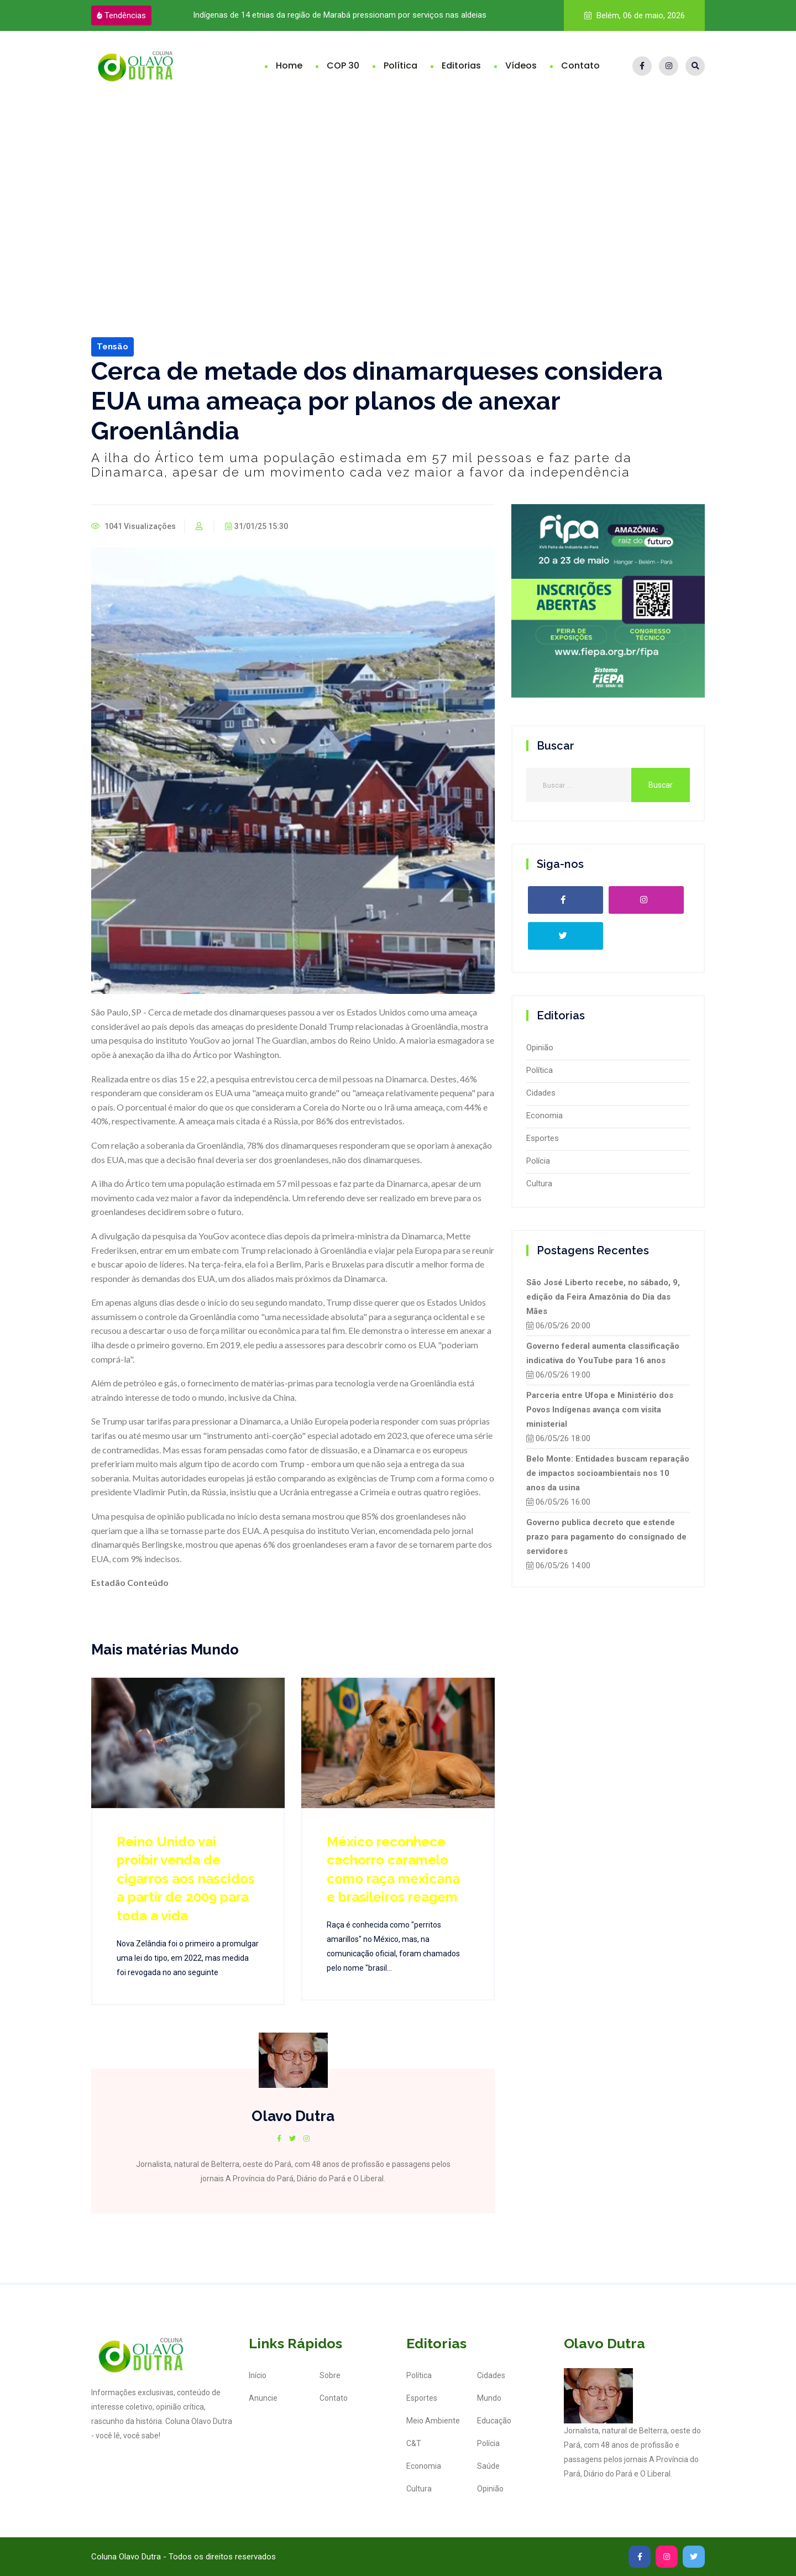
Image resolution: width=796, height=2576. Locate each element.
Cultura (539, 1183)
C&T (413, 2443)
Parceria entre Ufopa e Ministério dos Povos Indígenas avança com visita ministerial (599, 1409)
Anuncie (263, 2398)
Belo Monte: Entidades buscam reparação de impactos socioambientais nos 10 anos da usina (607, 1473)
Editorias (461, 65)
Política (400, 65)
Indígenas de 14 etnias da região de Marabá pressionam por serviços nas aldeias (339, 15)
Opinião (539, 1048)
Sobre (330, 2375)
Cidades (541, 1093)
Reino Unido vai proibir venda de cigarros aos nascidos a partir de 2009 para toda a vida (186, 1879)
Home (289, 65)
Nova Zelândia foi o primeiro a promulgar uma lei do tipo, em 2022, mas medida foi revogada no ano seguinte (188, 1958)
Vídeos (521, 65)
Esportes (542, 1138)
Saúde (488, 2466)
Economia (544, 1116)
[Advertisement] (398, 183)
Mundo (489, 2398)
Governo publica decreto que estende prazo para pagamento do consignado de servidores (606, 1536)
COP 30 (343, 65)
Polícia (538, 1161)
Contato (580, 65)
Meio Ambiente (433, 2420)
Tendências (121, 15)
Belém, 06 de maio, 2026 (634, 15)
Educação (494, 2420)
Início (257, 2375)
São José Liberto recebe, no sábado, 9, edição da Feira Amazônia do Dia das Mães (603, 1296)
